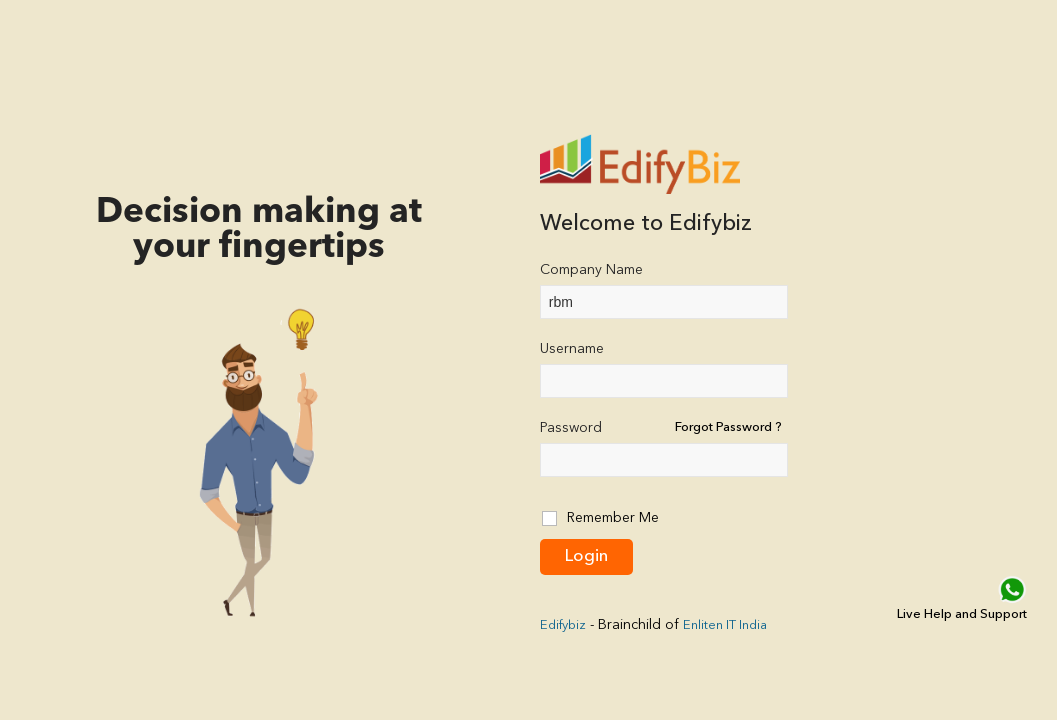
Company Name (591, 270)
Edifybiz (563, 625)
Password (571, 428)
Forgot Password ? (728, 427)
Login (586, 556)
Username (572, 349)
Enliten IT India (725, 625)
